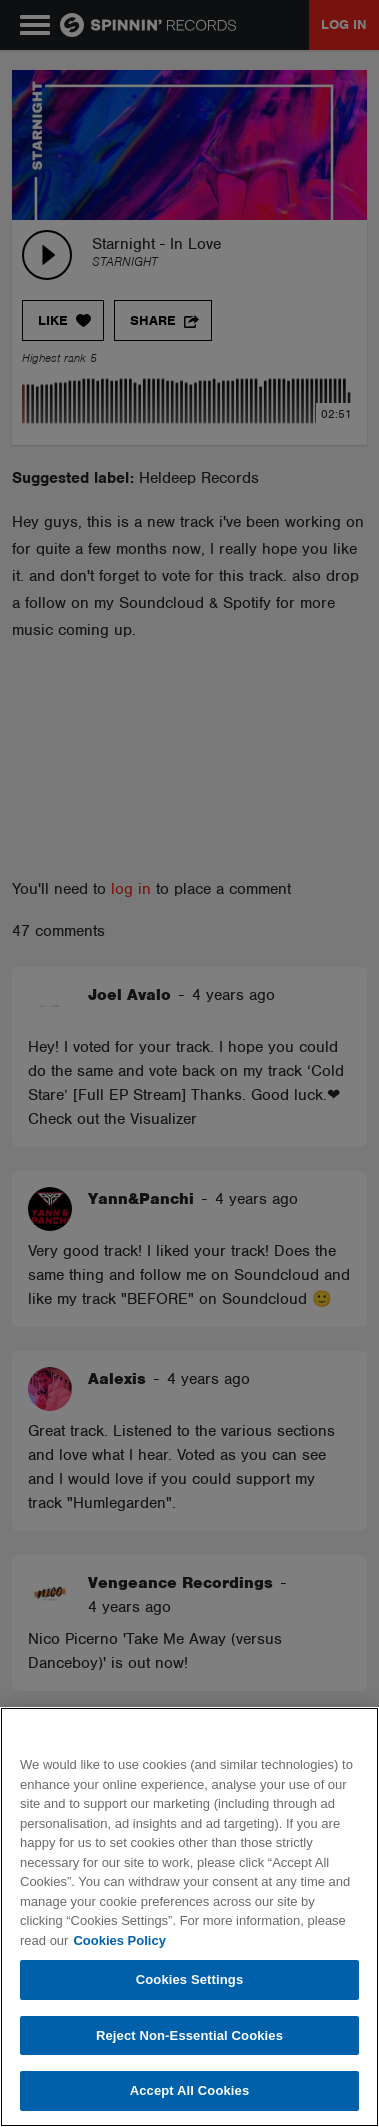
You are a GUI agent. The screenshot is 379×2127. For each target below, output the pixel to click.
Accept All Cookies (190, 2090)
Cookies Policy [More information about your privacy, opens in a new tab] (119, 1940)
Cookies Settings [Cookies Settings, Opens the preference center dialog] (190, 1979)
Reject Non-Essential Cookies (189, 2035)
